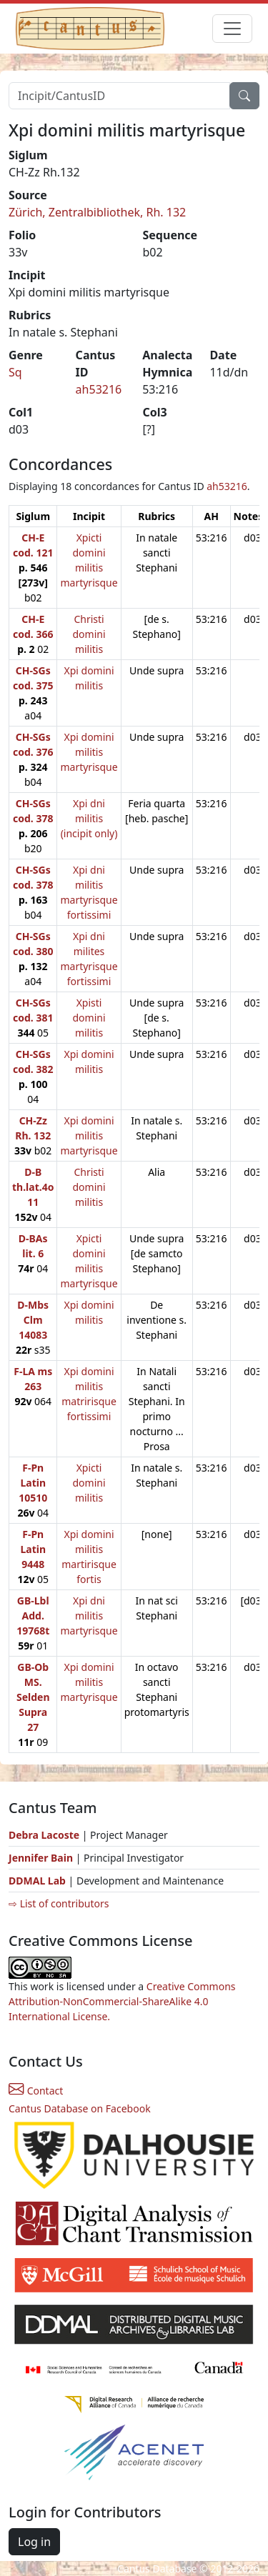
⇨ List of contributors (59, 1903)
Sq (15, 372)
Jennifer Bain (42, 1857)
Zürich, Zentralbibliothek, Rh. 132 (97, 212)
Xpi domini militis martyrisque (88, 752)
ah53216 (99, 389)
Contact (36, 2090)
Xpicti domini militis (89, 1482)
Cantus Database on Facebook (80, 2108)
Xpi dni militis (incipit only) (89, 818)
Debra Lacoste (44, 1835)
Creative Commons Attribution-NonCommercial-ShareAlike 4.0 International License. (122, 2001)
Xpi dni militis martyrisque (88, 1615)
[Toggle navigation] (232, 28)
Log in (34, 2542)
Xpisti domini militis (89, 1017)
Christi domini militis (89, 634)
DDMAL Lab (37, 1880)
